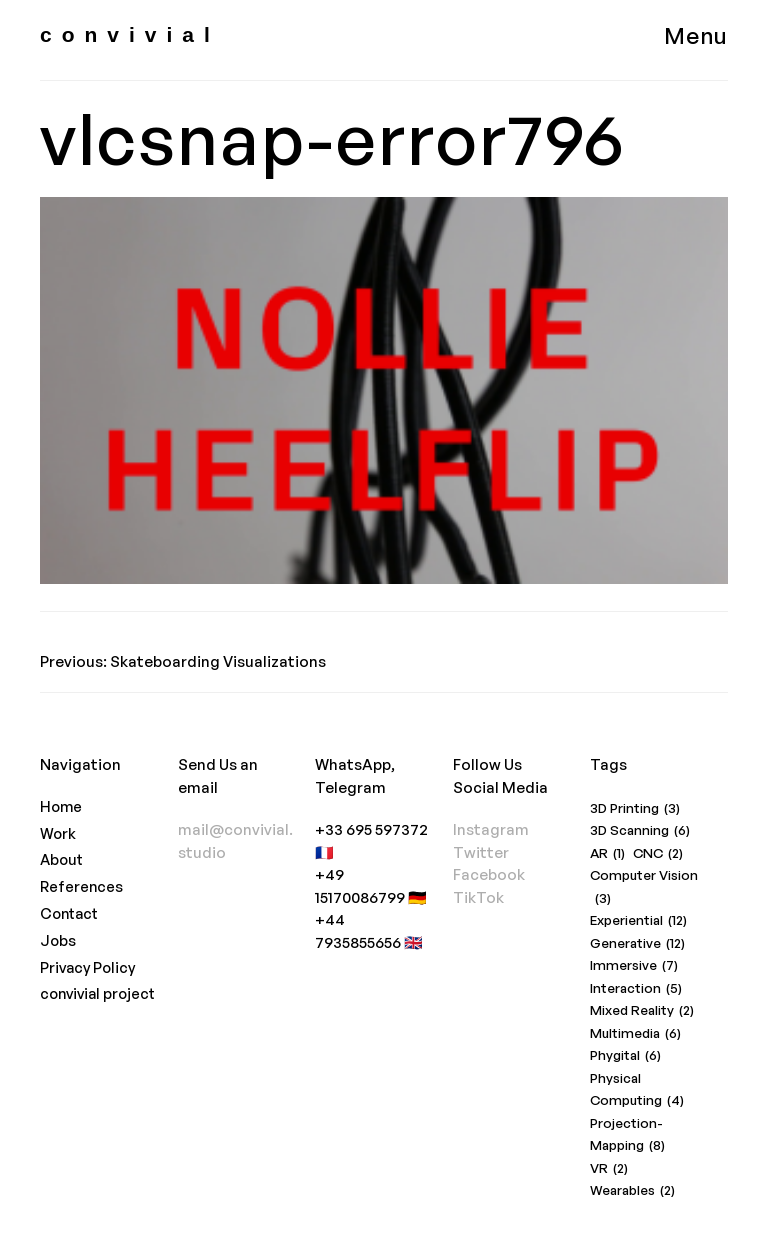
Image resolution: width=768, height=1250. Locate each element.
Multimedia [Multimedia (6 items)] (635, 1033)
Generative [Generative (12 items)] (637, 943)
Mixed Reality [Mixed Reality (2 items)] (642, 1010)
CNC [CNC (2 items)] (658, 853)
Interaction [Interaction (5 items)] (636, 988)
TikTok (478, 897)
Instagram (491, 829)
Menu (696, 35)
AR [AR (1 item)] (607, 853)
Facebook (489, 874)
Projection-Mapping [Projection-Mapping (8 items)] (627, 1136)
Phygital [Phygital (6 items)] (625, 1055)
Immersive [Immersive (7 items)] (634, 965)
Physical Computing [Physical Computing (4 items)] (637, 1091)
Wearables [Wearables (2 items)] (632, 1190)
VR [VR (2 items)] (609, 1168)
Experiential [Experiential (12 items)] (638, 920)
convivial (130, 34)
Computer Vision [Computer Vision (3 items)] (644, 888)
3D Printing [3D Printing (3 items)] (635, 808)
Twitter (481, 852)
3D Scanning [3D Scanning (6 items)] (640, 830)
